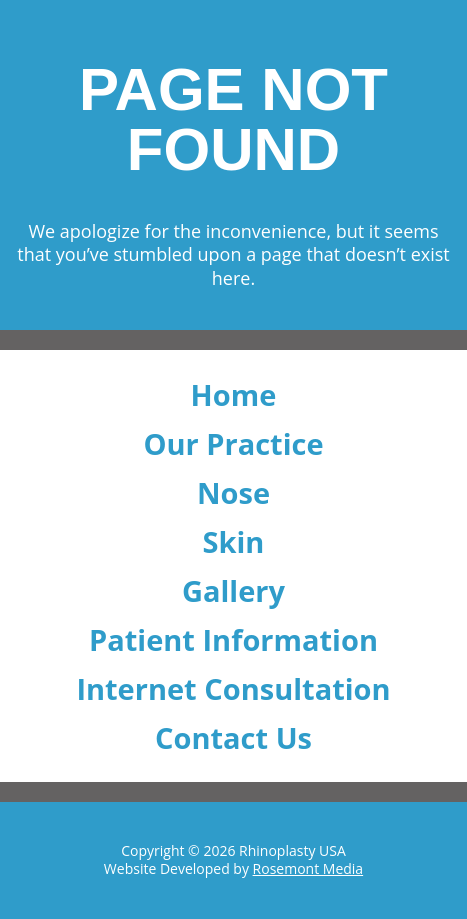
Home (234, 394)
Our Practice (233, 443)
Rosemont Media (308, 868)
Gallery (233, 590)
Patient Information (233, 639)
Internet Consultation (233, 688)
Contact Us (233, 737)
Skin (234, 541)
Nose (233, 492)
